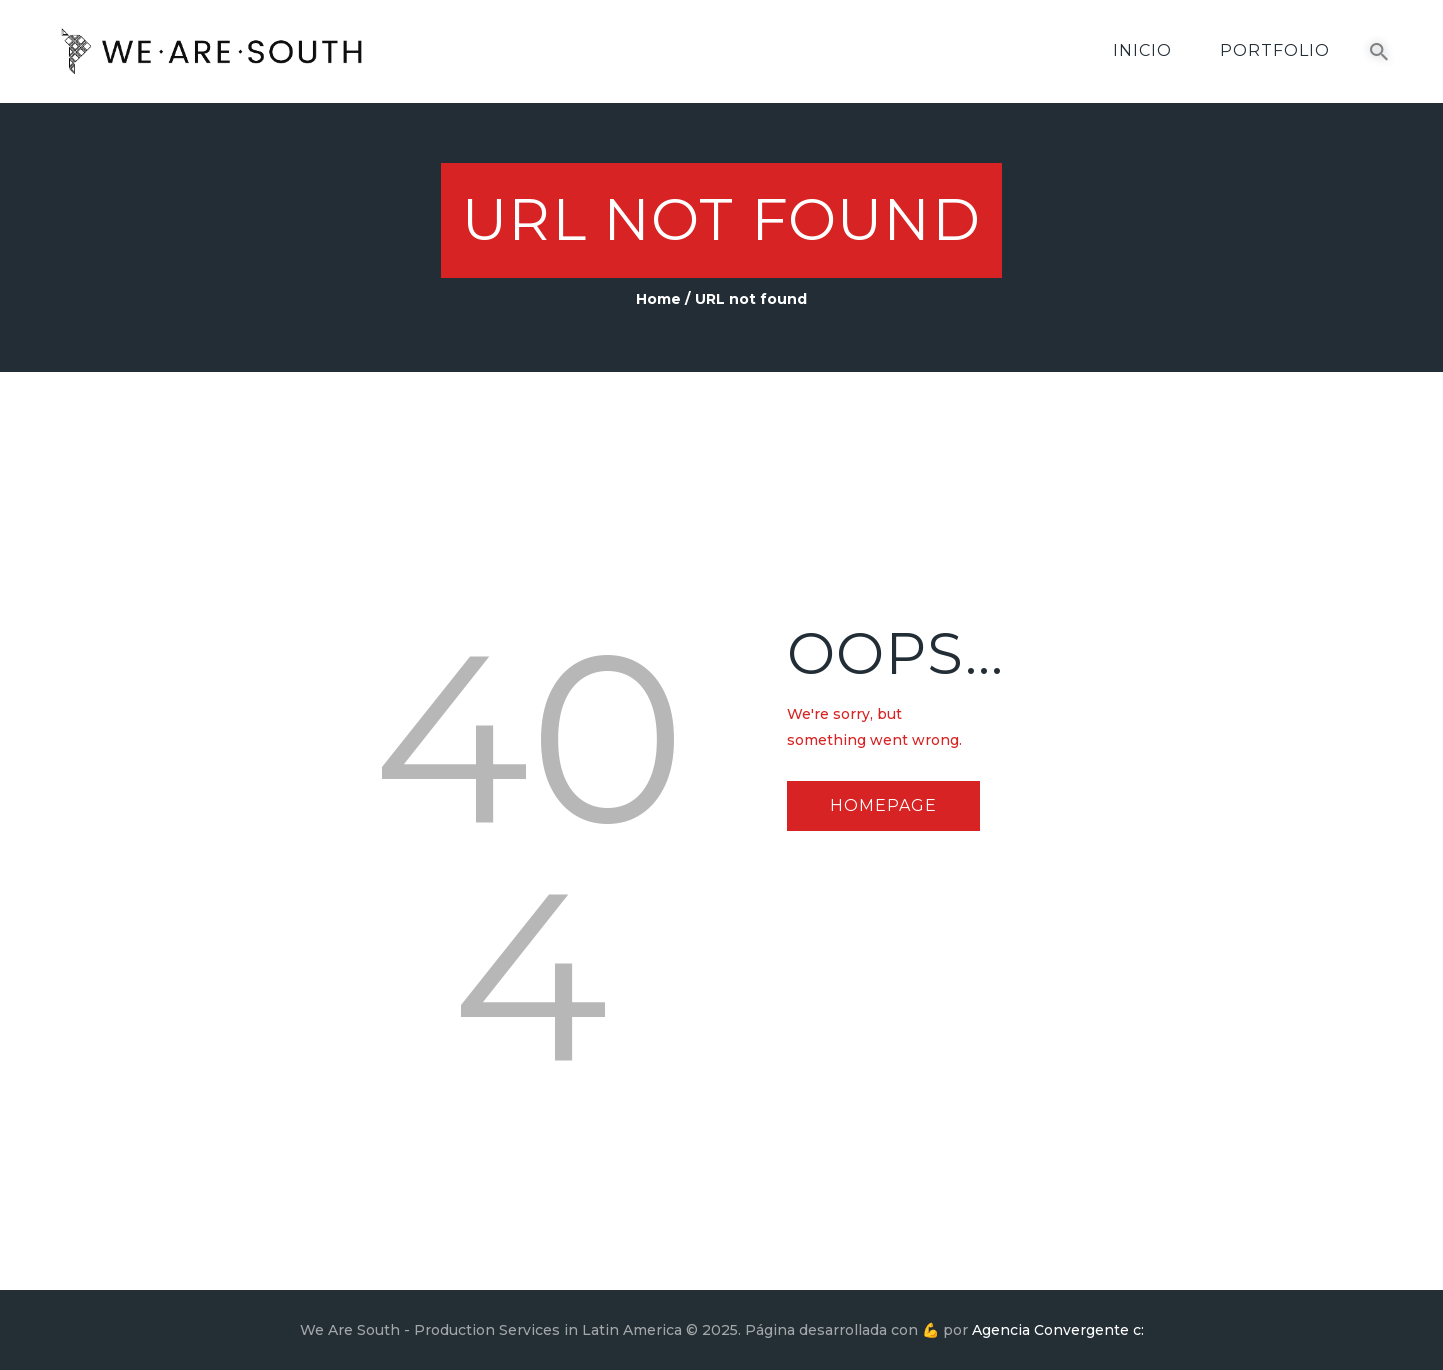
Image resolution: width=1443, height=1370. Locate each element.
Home (658, 299)
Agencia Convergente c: (1058, 1330)
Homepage (883, 805)
